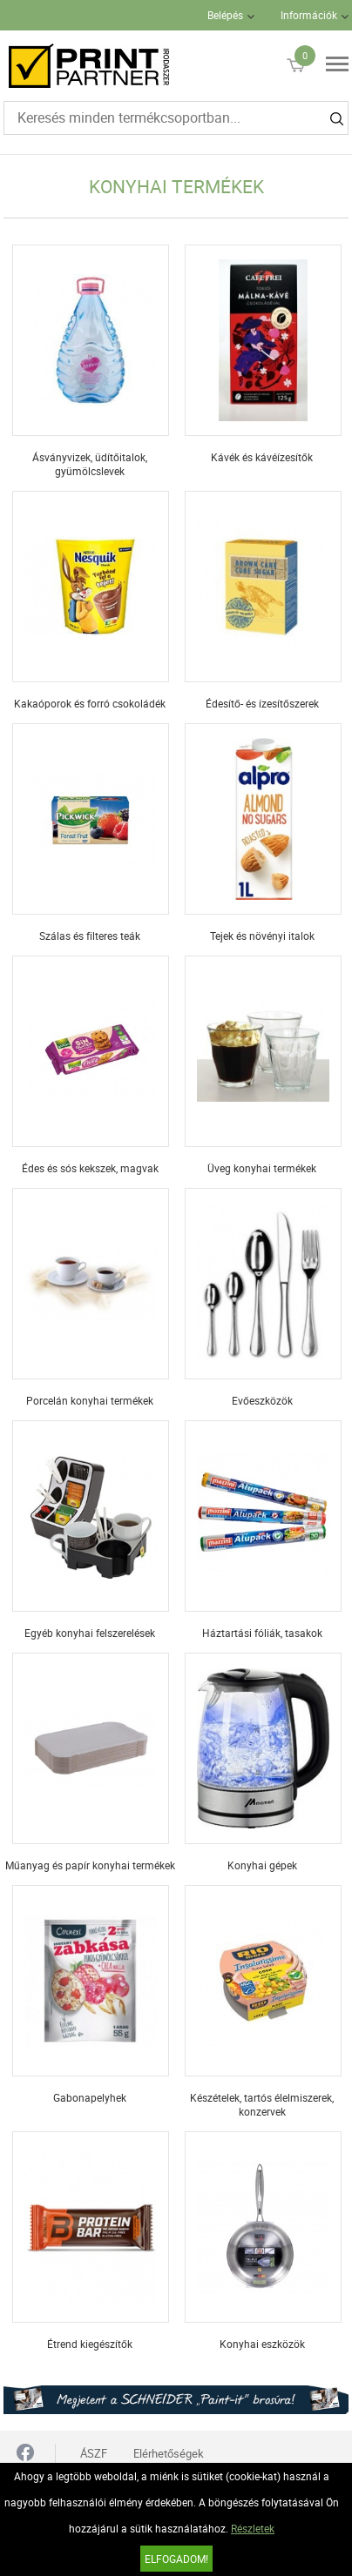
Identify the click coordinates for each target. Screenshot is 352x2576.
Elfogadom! (176, 2559)
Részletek (252, 2528)
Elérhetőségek (168, 2453)
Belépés (225, 15)
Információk (309, 15)
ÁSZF (93, 2453)
